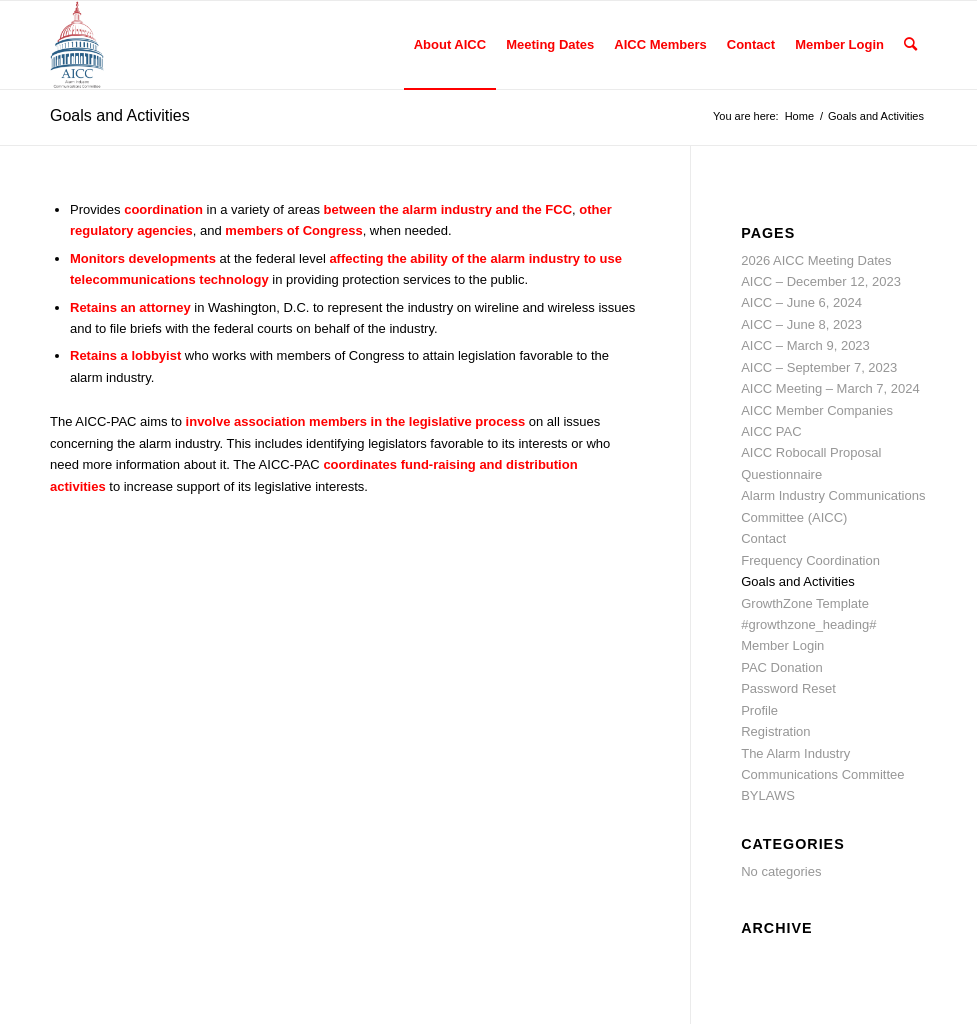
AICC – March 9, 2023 (805, 345)
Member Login (782, 645)
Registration (775, 731)
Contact (763, 538)
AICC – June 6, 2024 (801, 302)
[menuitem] (450, 45)
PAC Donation (781, 667)
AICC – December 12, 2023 (821, 281)
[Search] (910, 45)
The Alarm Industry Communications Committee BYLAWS (822, 775)
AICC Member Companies (817, 410)
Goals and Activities (120, 115)
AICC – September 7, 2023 (819, 367)
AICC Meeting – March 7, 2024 (830, 388)
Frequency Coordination (810, 560)
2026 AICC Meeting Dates (816, 260)
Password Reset (788, 688)
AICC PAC (771, 431)
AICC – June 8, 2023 (801, 324)
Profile (759, 710)
